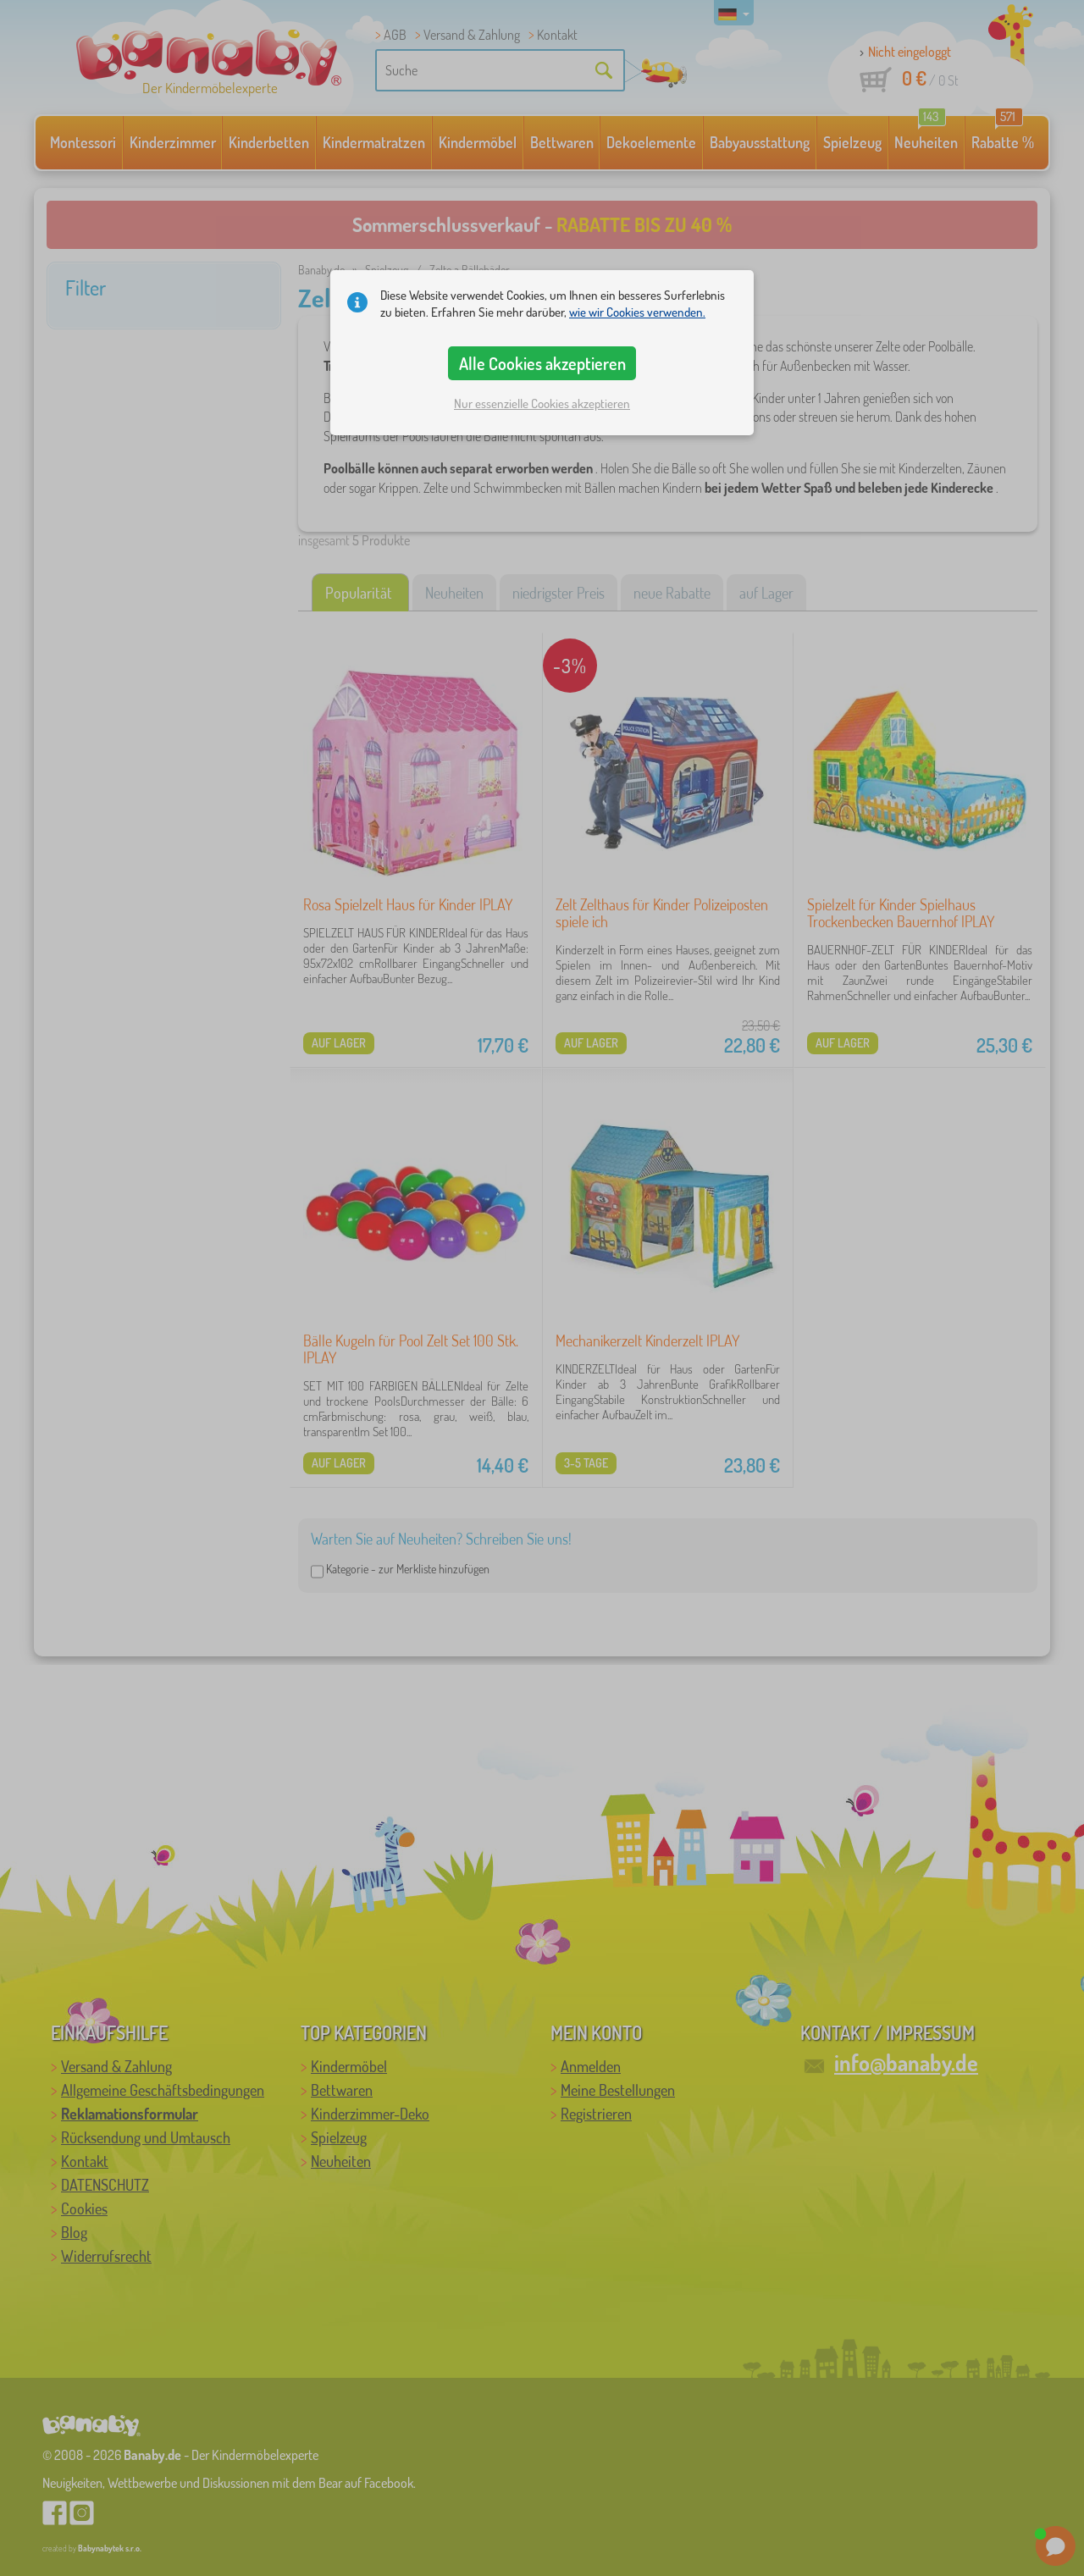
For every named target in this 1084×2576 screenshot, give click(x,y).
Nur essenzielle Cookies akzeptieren (542, 403)
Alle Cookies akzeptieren (542, 363)
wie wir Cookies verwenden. (637, 312)
